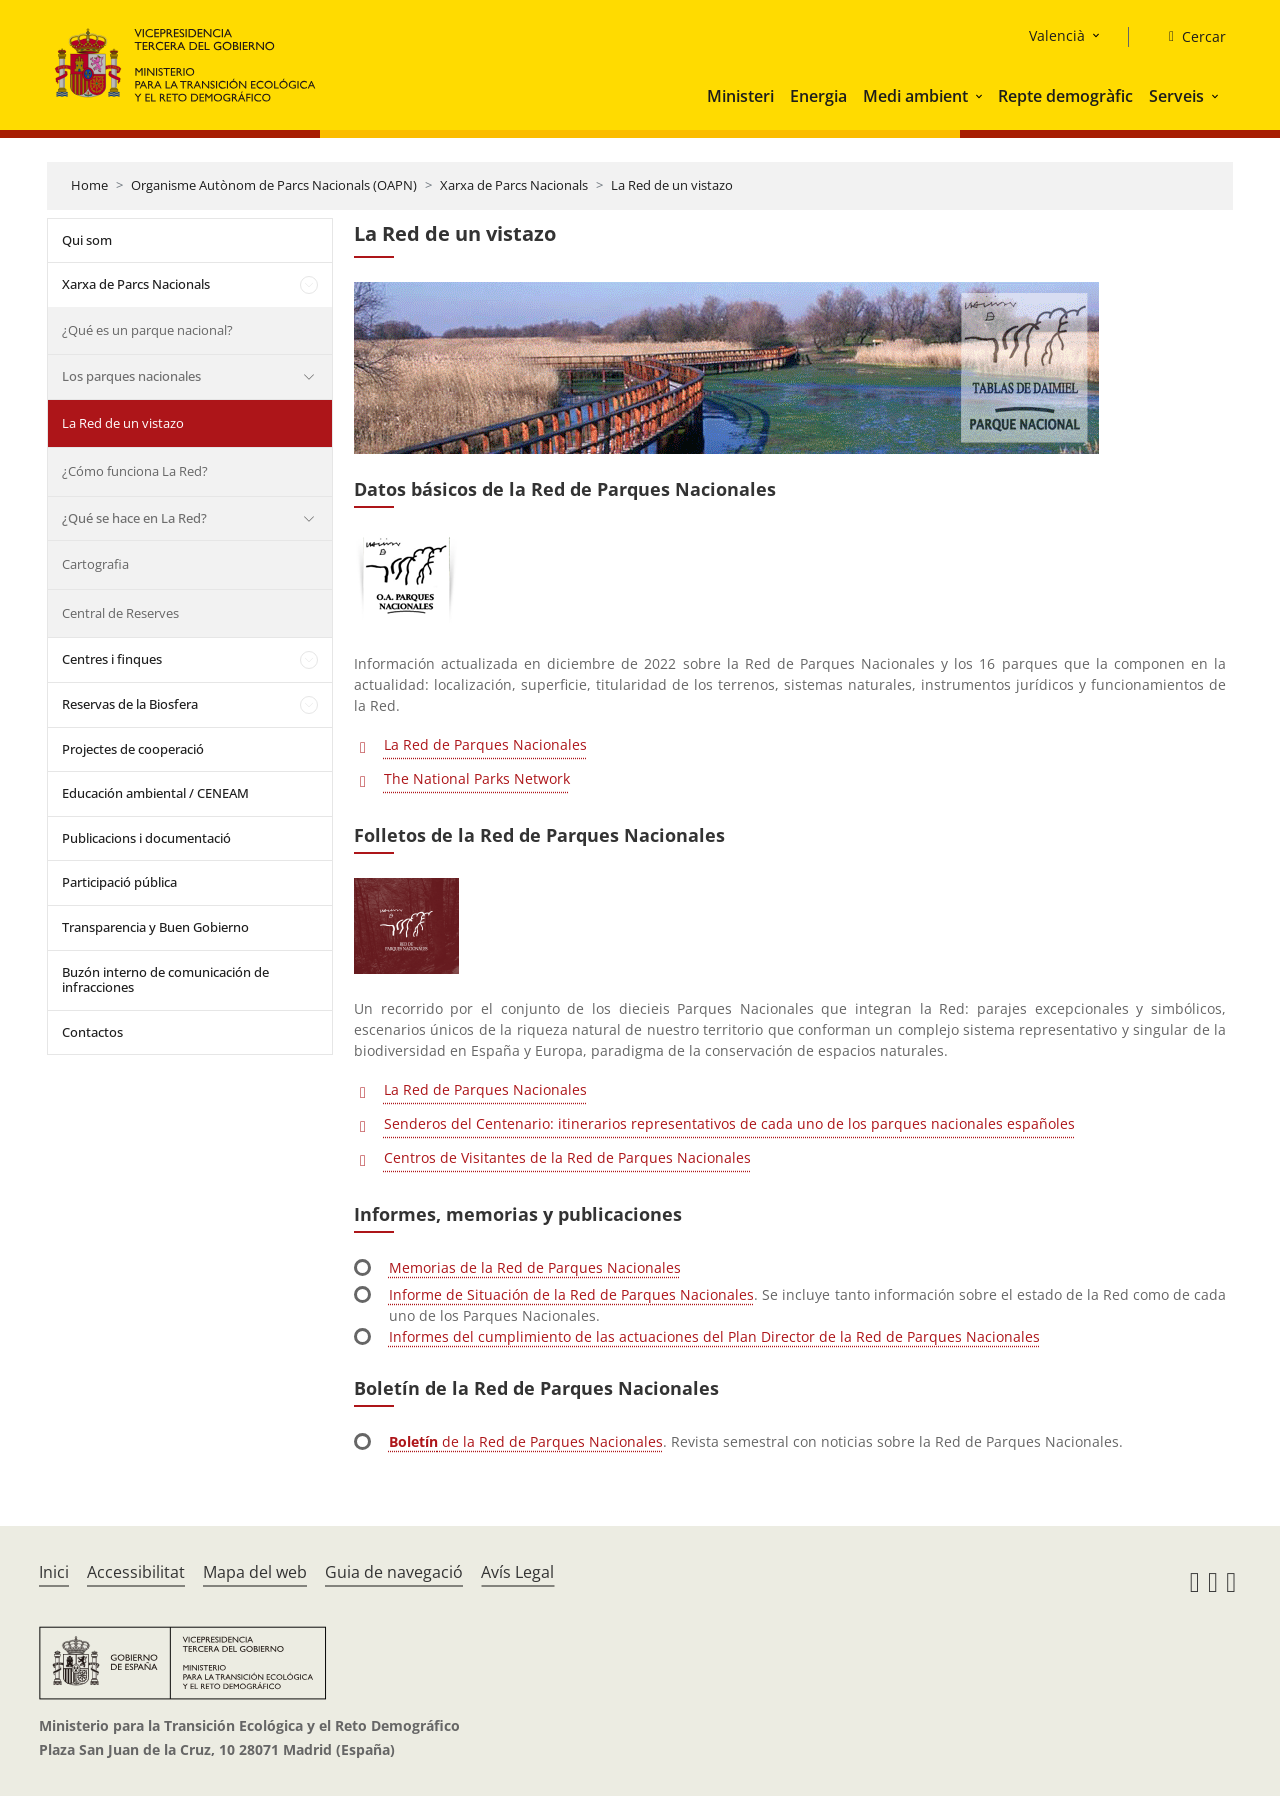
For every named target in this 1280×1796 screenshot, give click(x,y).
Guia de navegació (394, 1572)
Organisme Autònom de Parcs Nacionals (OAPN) (274, 185)
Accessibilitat (136, 1572)
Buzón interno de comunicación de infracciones (165, 980)
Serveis (1176, 96)
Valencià (1057, 35)
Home (89, 185)
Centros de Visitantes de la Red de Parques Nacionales (567, 1157)
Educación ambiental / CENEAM (155, 793)
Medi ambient (915, 96)
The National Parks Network (477, 778)
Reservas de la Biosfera (130, 704)
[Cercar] (1189, 37)
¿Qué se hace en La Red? (134, 518)
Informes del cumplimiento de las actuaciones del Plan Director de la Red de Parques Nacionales (714, 1336)
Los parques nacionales (131, 376)
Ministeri (740, 96)
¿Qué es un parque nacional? (147, 330)
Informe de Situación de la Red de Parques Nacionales (571, 1294)
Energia (818, 96)
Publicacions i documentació (146, 838)
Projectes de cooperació (133, 749)
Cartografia (95, 564)
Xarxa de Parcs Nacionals (514, 185)
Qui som (87, 240)
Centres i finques (112, 659)
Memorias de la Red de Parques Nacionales (535, 1267)
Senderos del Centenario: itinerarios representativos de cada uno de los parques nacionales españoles (729, 1123)
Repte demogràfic (1065, 96)
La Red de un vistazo (672, 185)
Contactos (92, 1032)
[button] (981, 96)
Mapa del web (255, 1572)
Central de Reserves (120, 613)
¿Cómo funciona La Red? (135, 471)
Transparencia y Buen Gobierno (155, 927)
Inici (54, 1572)
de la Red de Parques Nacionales (526, 1441)
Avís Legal (517, 1572)
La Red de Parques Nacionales (485, 744)
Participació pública (119, 882)
